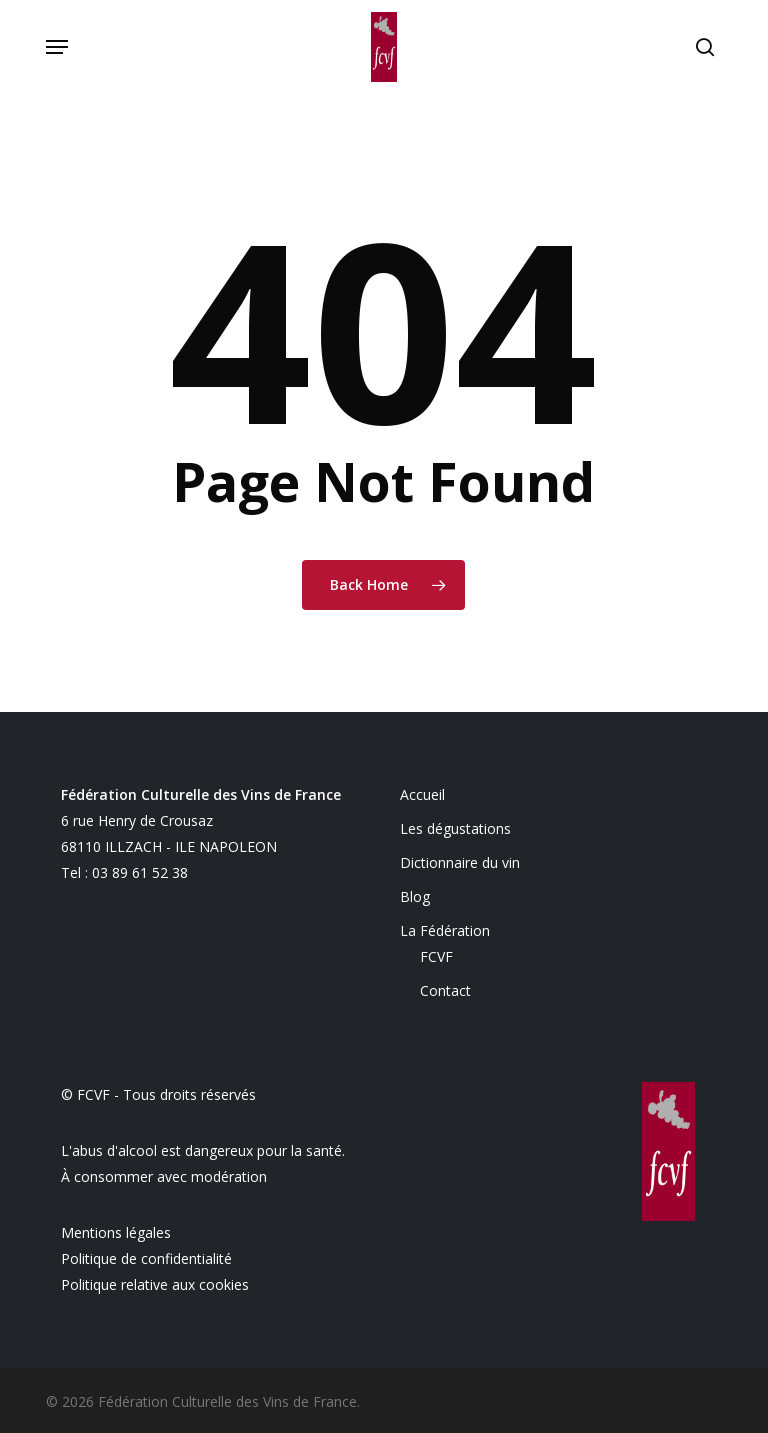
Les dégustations (455, 828)
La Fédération (445, 930)
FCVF (436, 956)
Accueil (422, 794)
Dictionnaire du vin (460, 862)
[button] (57, 47)
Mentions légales (116, 1232)
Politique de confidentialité (146, 1258)
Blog (415, 896)
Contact (445, 990)
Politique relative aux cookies (155, 1284)
